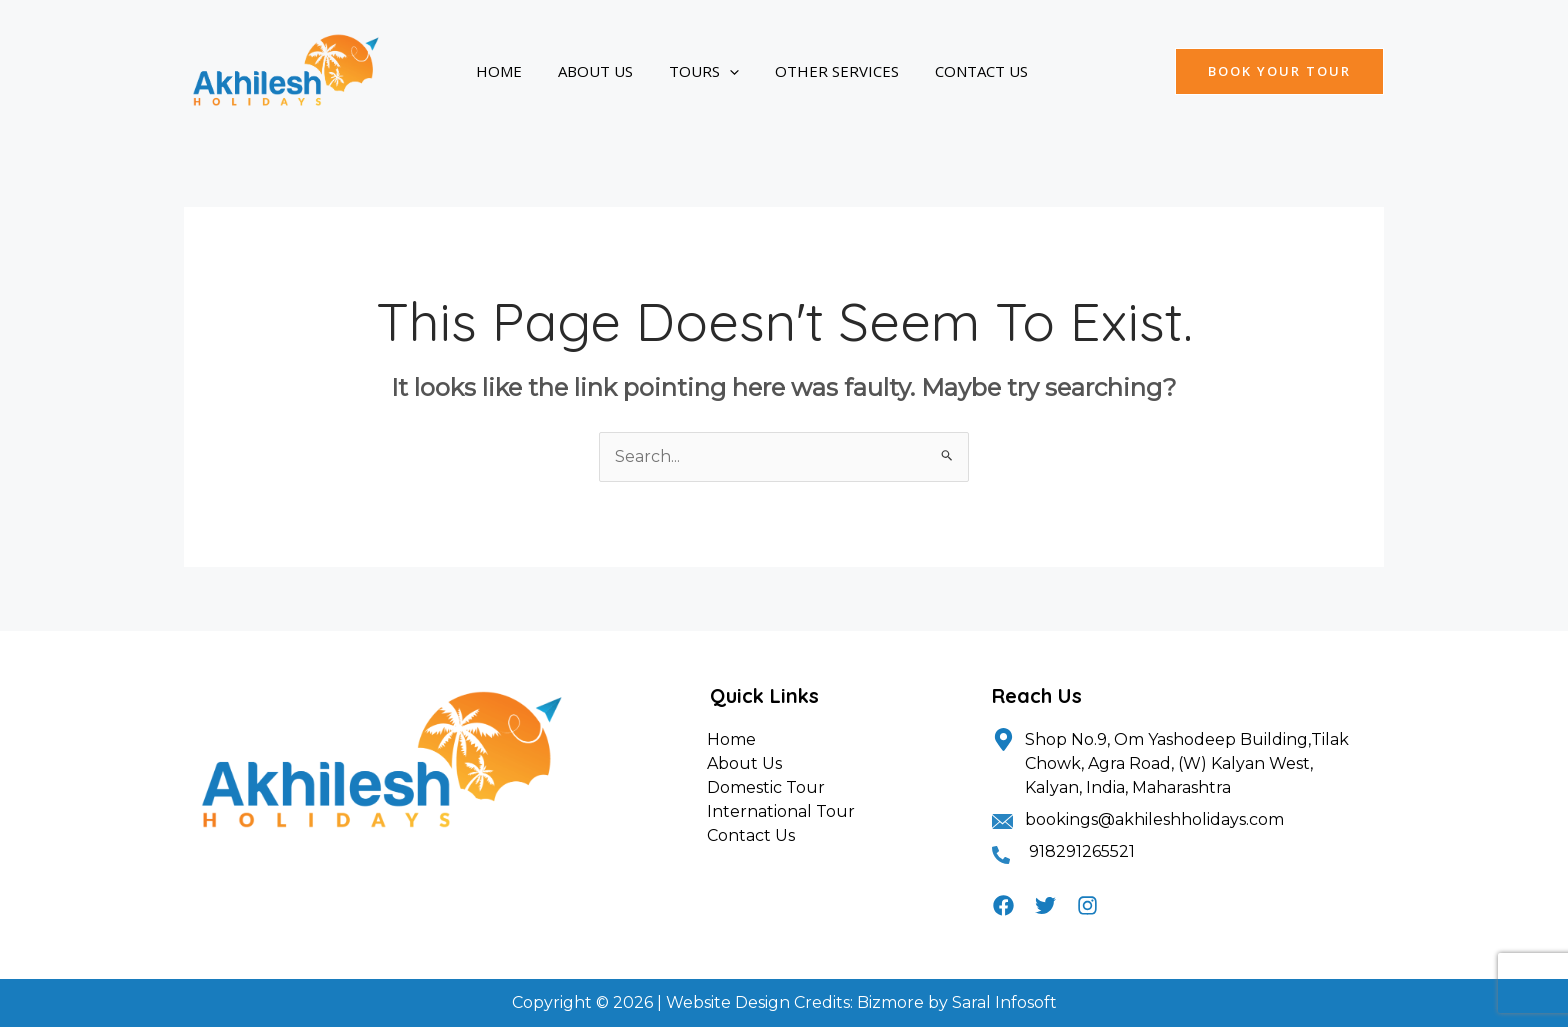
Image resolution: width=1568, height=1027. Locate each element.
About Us (577, 71)
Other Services (795, 71)
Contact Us (927, 71)
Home (493, 71)
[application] (699, 71)
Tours (674, 71)
